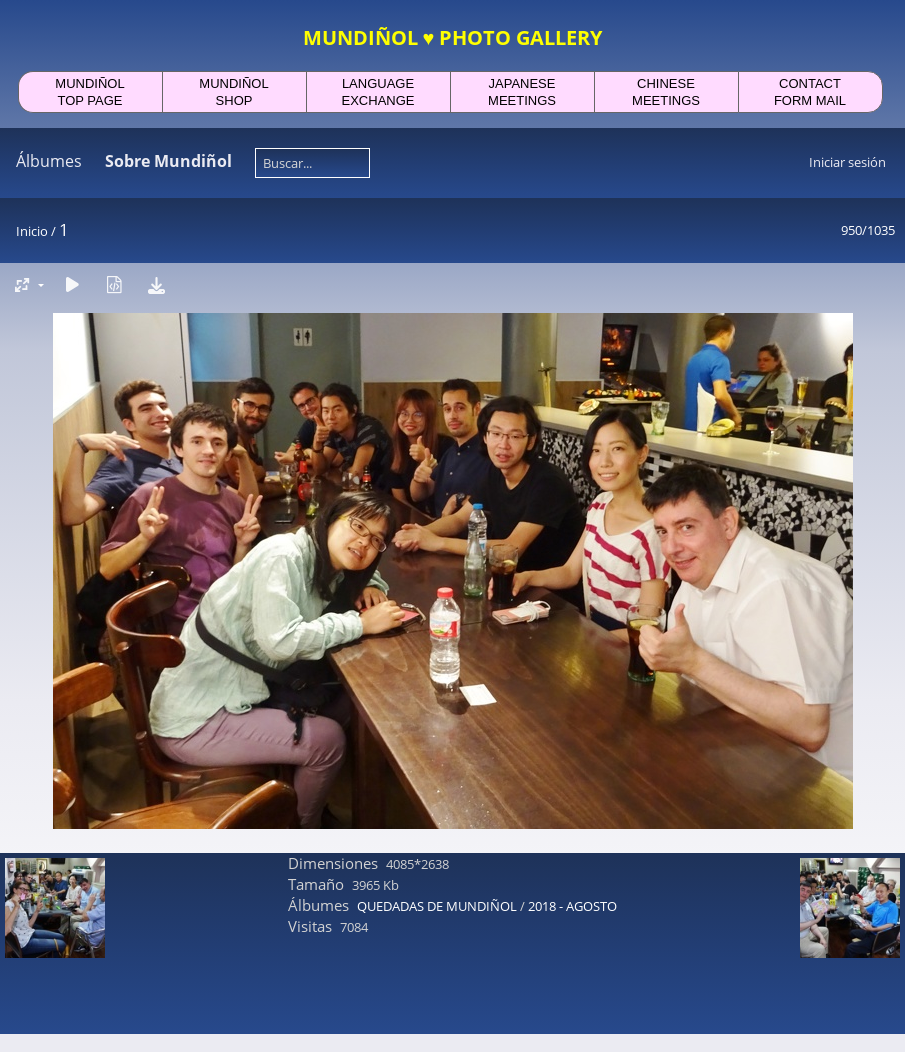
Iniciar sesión (847, 162)
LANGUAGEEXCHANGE (378, 92)
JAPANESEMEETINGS (522, 92)
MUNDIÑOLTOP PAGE (89, 92)
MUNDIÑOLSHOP (233, 92)
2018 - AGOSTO (572, 906)
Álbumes (49, 161)
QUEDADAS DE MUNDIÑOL (437, 906)
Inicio (32, 231)
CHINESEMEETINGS (666, 92)
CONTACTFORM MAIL (810, 92)
